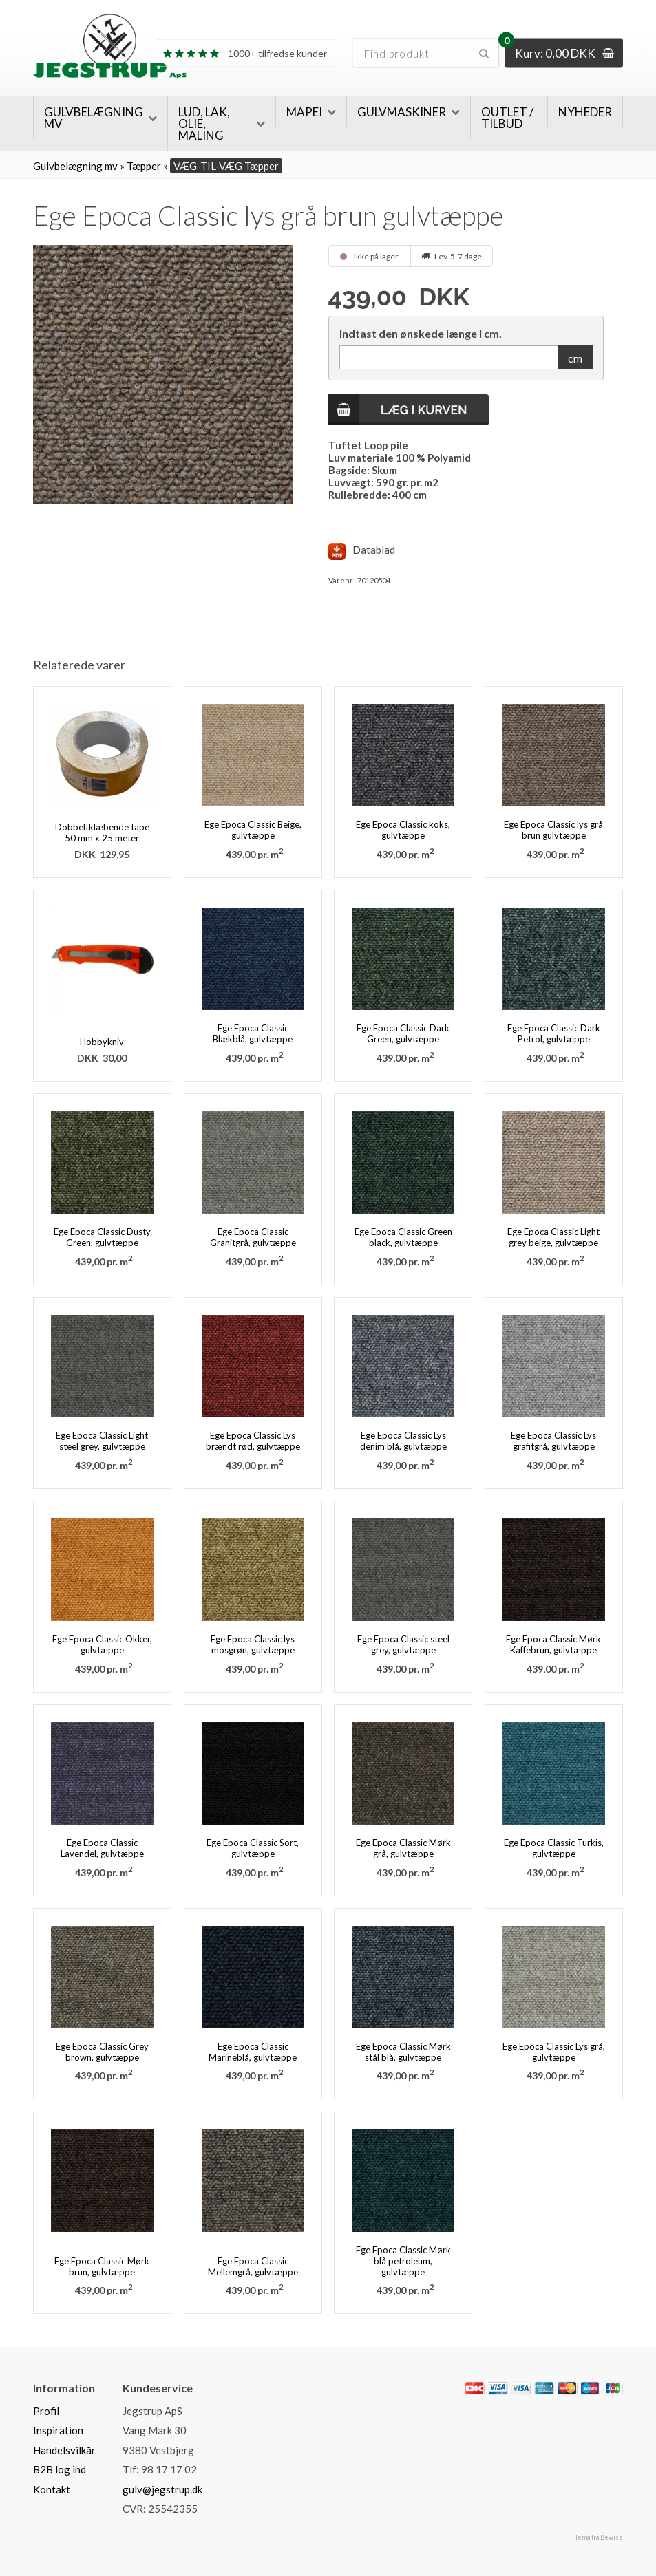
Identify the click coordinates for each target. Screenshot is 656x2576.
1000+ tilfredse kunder (245, 53)
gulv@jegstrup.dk (162, 2489)
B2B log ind (59, 2469)
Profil (46, 2411)
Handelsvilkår (64, 2450)
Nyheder (585, 112)
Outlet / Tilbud (507, 118)
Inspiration (58, 2430)
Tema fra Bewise (599, 2537)
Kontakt (51, 2489)
